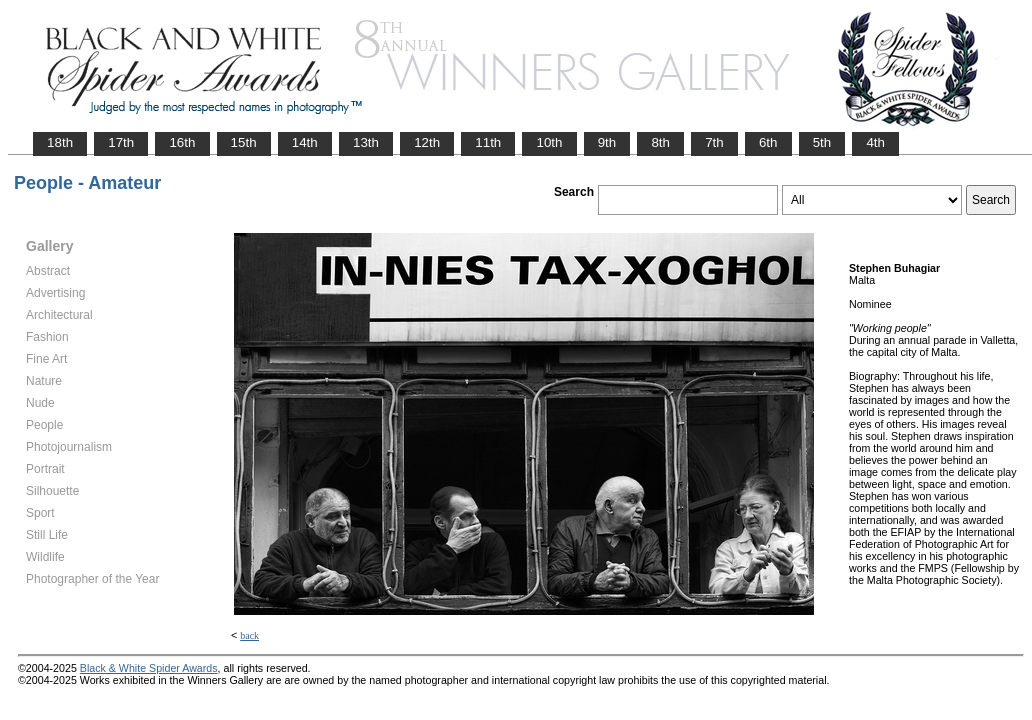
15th (244, 142)
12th (427, 142)
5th (822, 142)
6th (768, 142)
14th (305, 142)
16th (182, 142)
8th (660, 142)
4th (875, 142)
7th (714, 142)
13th (366, 142)
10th (549, 142)
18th (60, 142)
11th (488, 142)
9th (607, 142)
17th (121, 142)
